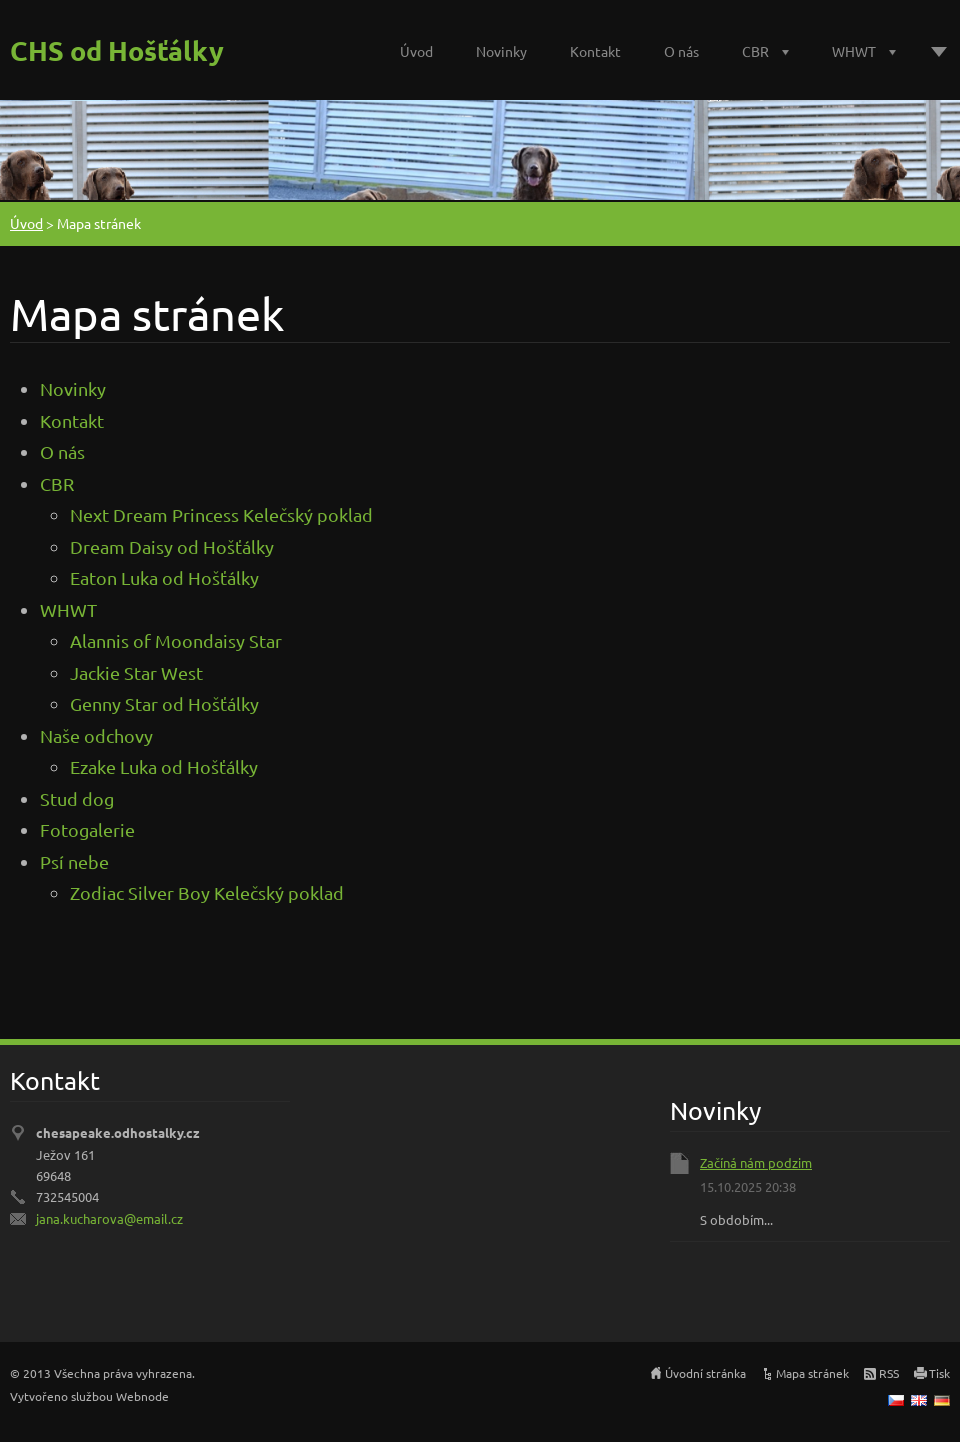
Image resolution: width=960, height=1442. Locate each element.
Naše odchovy (96, 735)
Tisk (939, 1373)
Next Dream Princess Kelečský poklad (221, 514)
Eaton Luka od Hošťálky (164, 577)
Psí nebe (74, 861)
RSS (889, 1373)
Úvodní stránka (705, 1373)
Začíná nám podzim (756, 1162)
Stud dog (77, 798)
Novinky (501, 51)
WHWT (854, 51)
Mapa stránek (812, 1373)
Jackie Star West (136, 672)
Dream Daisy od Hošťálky (172, 546)
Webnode (142, 1396)
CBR (755, 51)
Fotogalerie (87, 829)
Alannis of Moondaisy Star (176, 640)
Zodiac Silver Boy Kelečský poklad (207, 892)
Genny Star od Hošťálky (164, 703)
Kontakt (595, 51)
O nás (681, 51)
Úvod (416, 51)
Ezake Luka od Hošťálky (164, 766)
